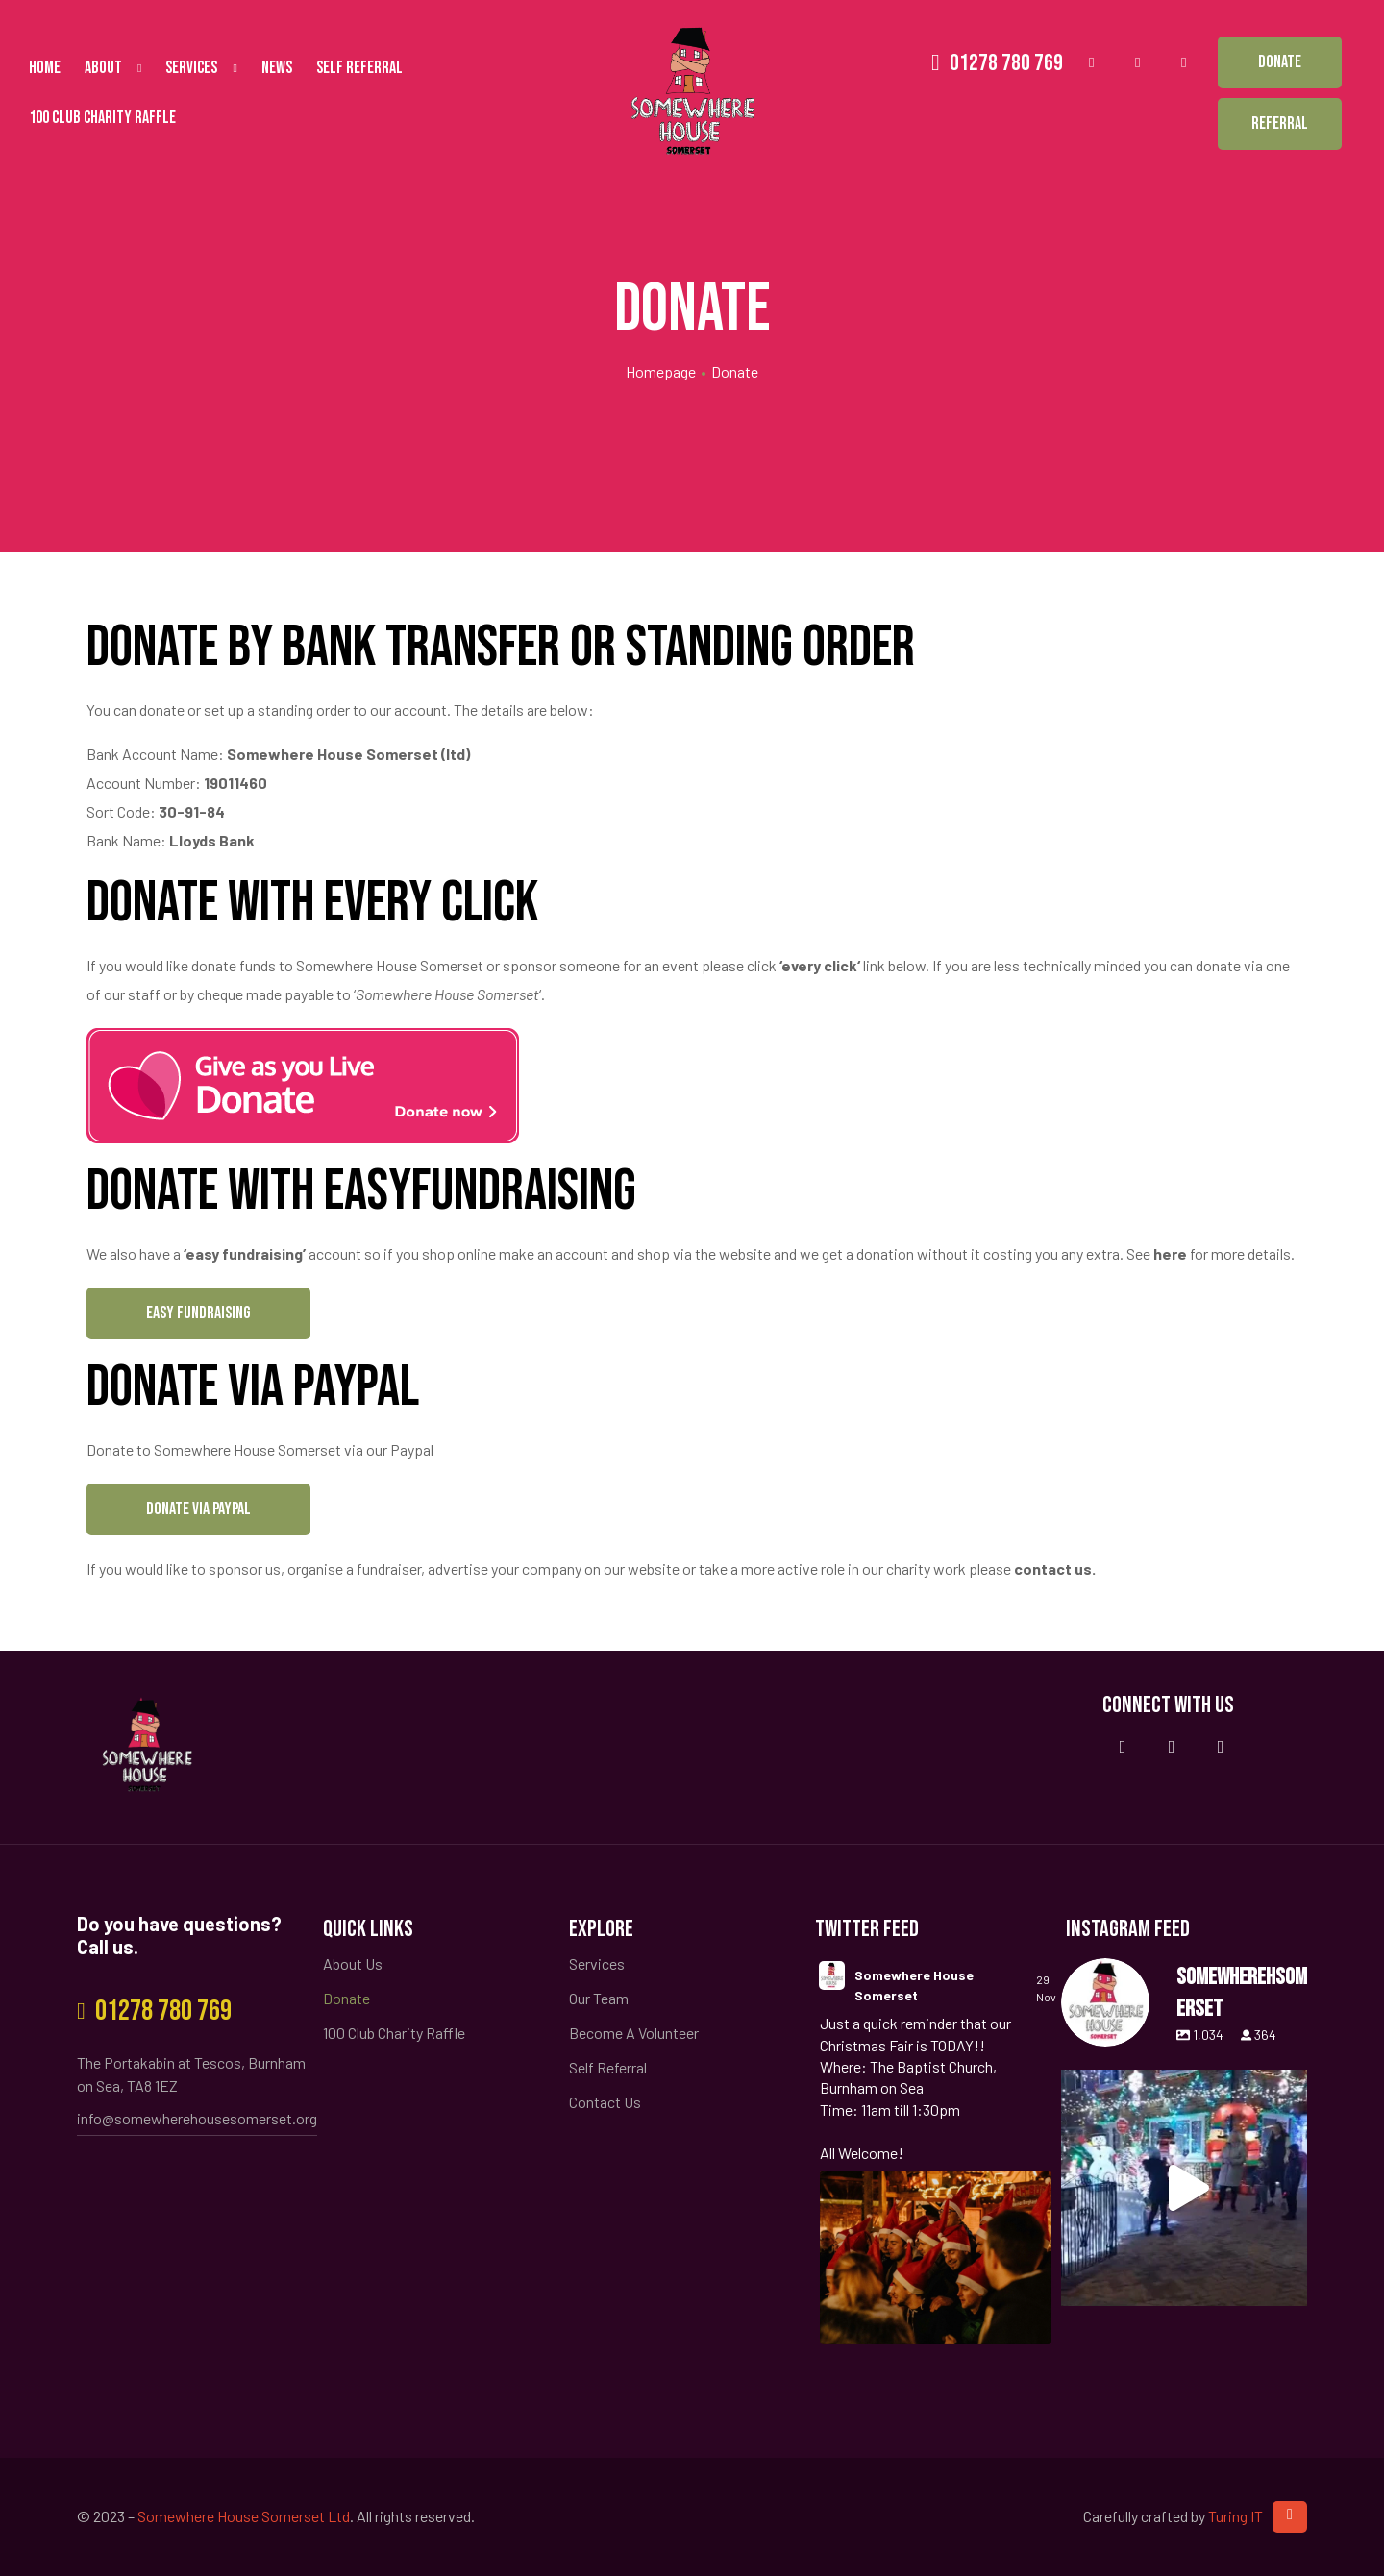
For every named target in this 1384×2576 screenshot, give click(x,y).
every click (819, 965)
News (276, 68)
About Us (353, 1963)
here (1170, 1253)
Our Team (599, 1998)
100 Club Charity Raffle (102, 118)
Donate (346, 1998)
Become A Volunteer (634, 2033)
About (113, 68)
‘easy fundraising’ (245, 1253)
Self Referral (359, 68)
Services (200, 68)
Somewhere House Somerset (914, 1985)
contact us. (1055, 1568)
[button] (1280, 62)
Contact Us (605, 2102)
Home (45, 68)
